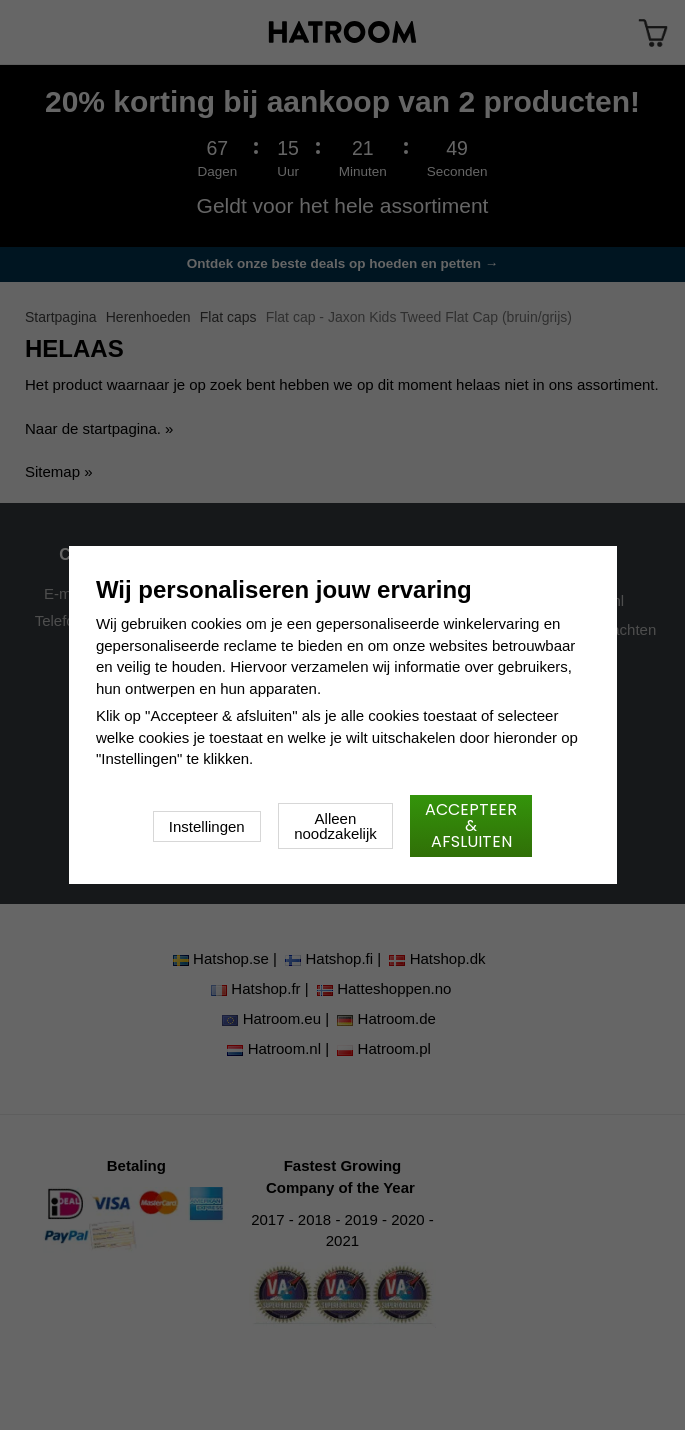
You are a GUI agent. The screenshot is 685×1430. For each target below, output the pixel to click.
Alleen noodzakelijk (335, 826)
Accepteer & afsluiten (471, 825)
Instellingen (207, 826)
